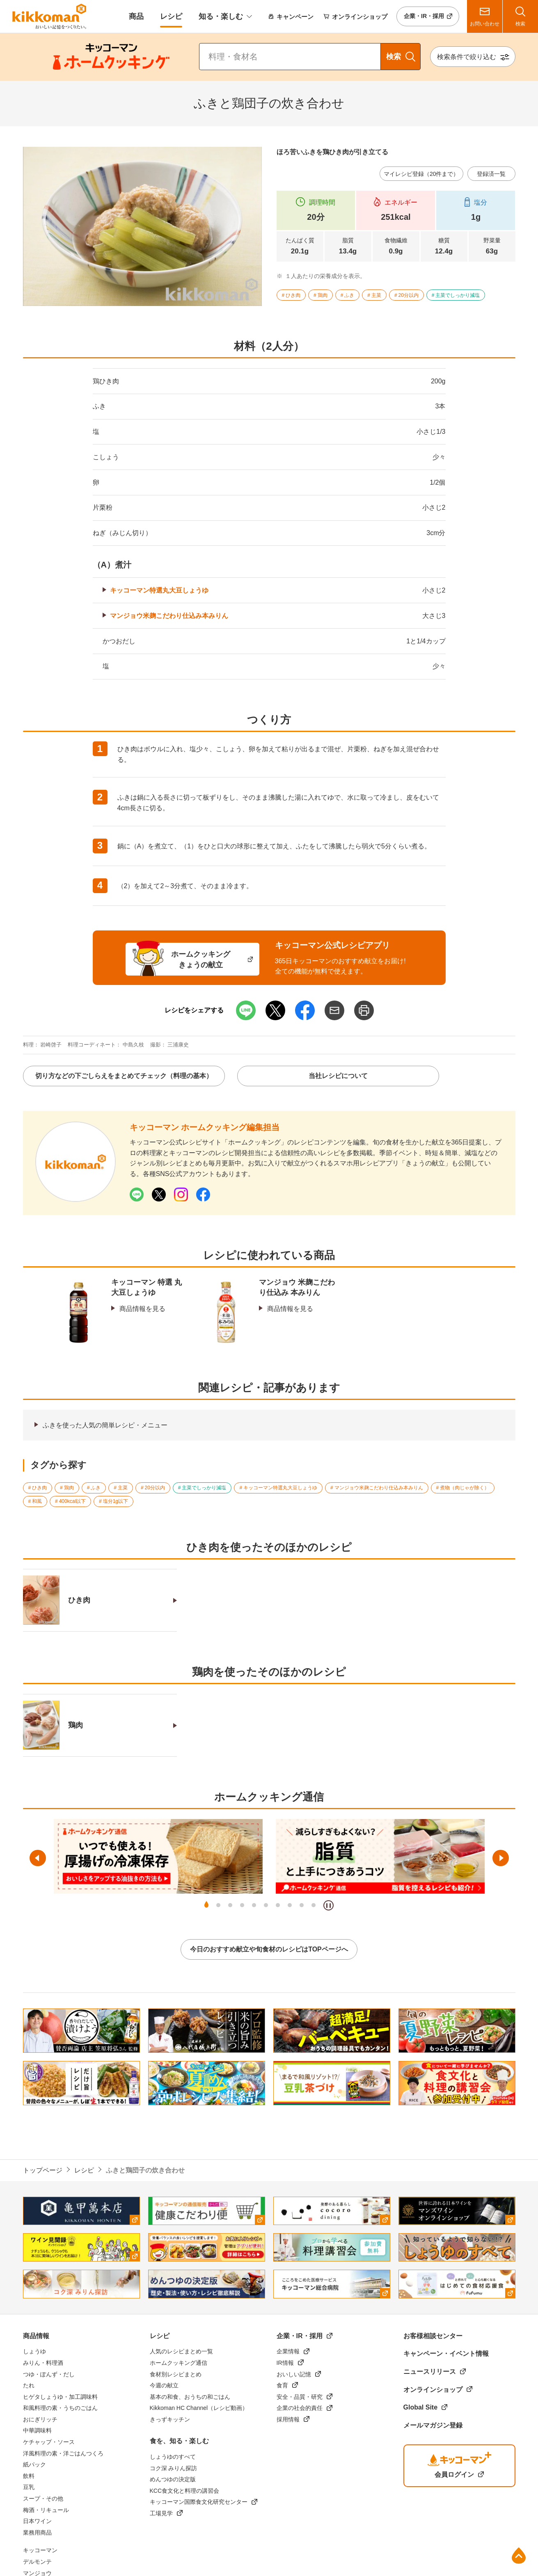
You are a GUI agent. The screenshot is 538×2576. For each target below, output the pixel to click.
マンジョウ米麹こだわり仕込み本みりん (169, 615)
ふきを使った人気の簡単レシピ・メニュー (105, 1425)
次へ (500, 1858)
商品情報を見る (142, 1308)
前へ (38, 1858)
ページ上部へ (519, 2555)
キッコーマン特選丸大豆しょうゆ (159, 590)
